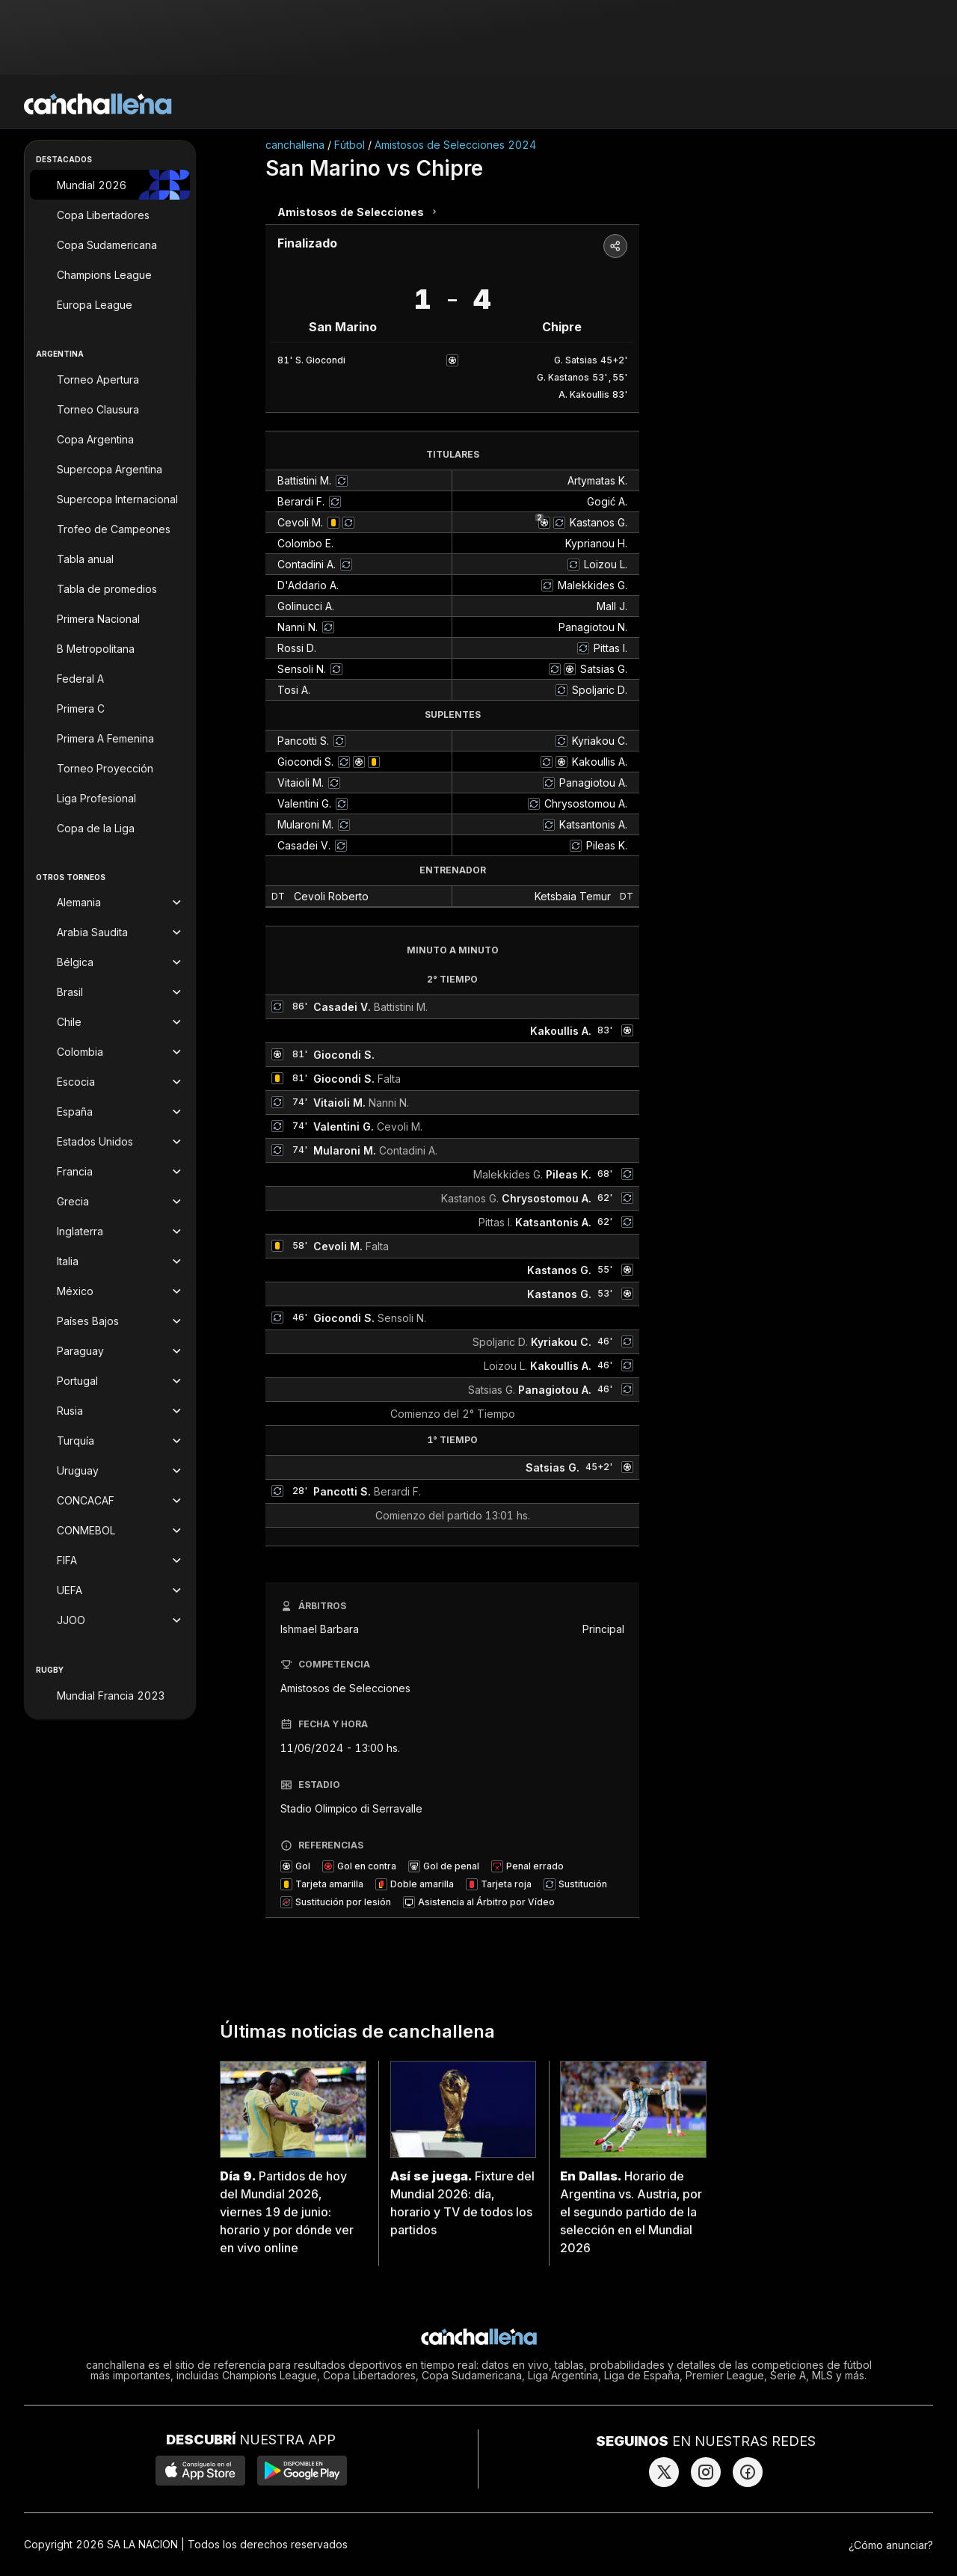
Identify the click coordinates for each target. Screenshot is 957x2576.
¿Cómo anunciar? (891, 2545)
